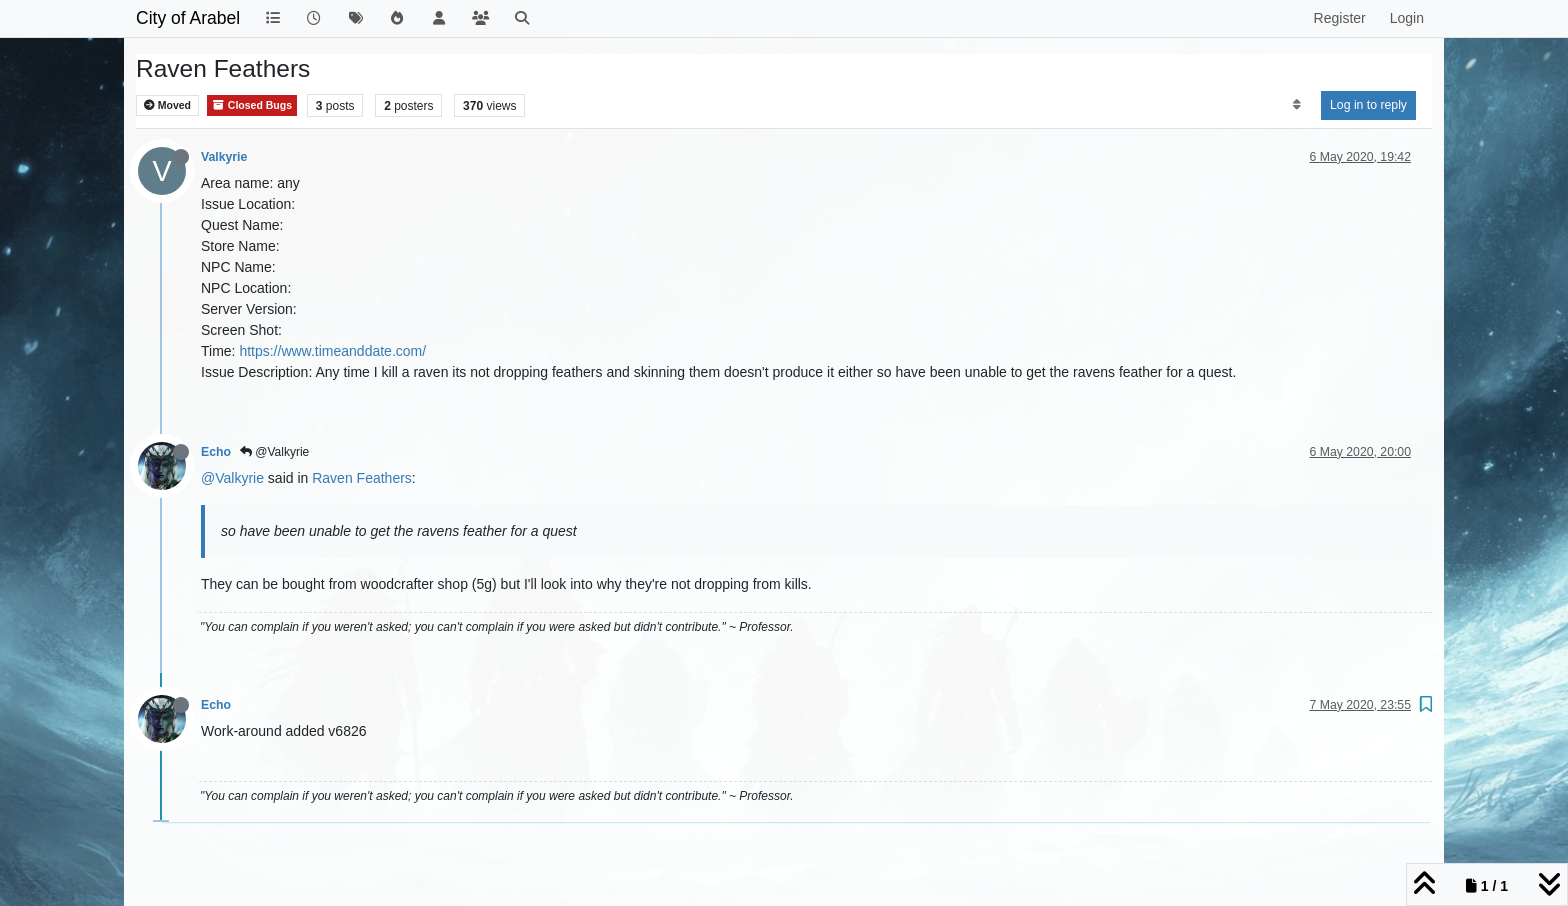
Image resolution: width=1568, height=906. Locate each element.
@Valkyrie (274, 452)
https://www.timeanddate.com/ (332, 351)
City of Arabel (188, 18)
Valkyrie (224, 157)
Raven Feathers (362, 478)
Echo (216, 452)
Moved (167, 105)
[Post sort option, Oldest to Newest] (1296, 105)
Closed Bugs (252, 105)
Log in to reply (1368, 105)
